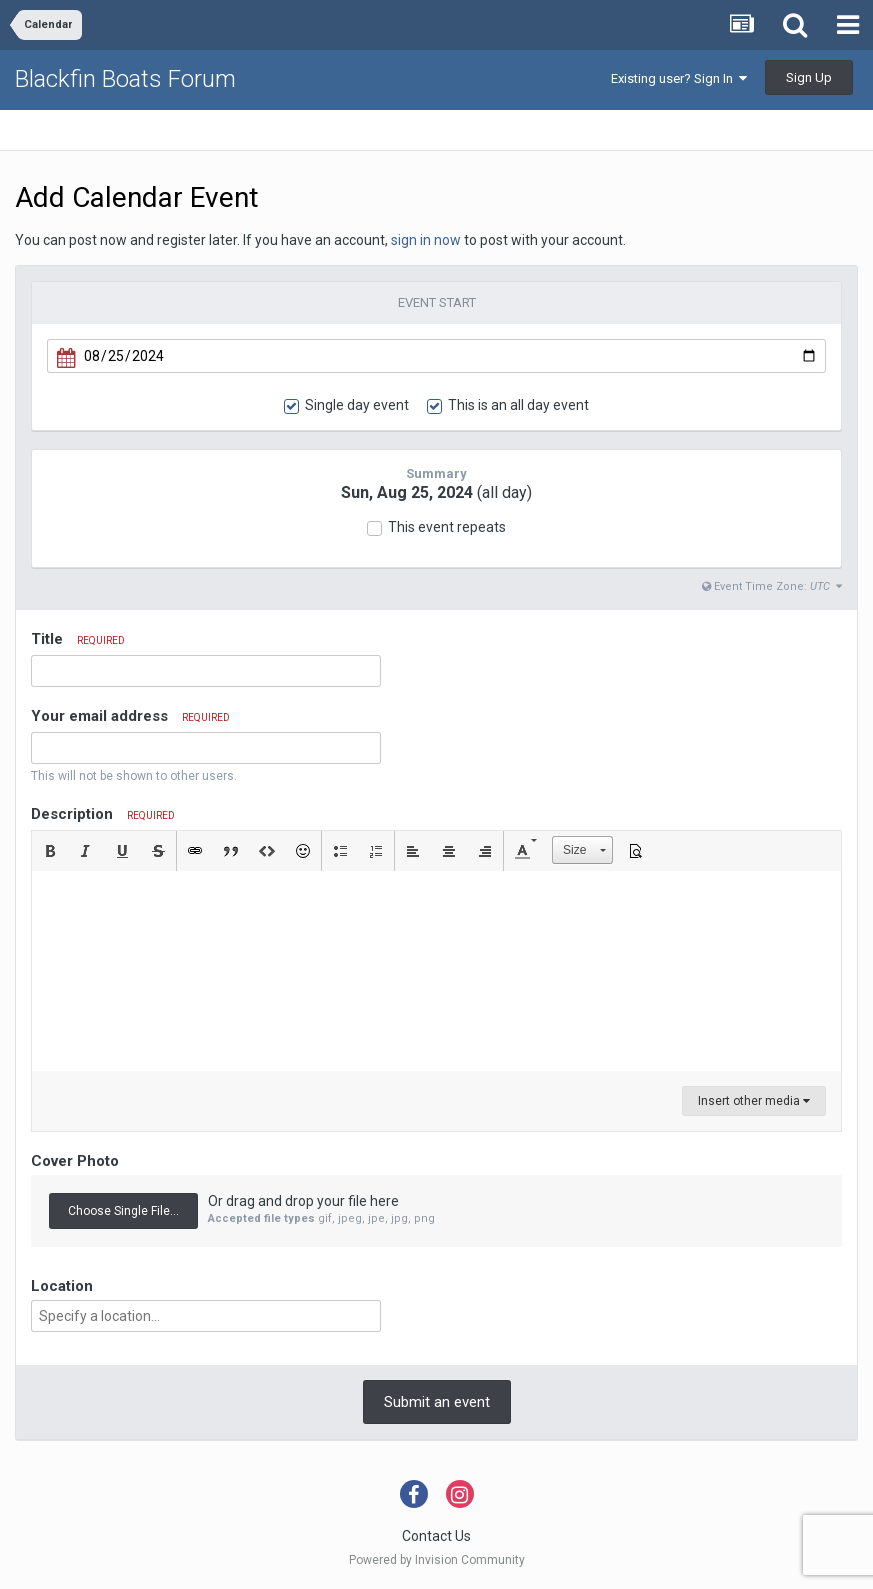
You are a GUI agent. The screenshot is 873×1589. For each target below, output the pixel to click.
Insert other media (754, 1101)
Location (62, 1286)
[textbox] (436, 971)
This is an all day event (518, 405)
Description (103, 814)
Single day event (357, 405)
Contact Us (436, 1536)
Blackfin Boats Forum (125, 79)
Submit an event (437, 1402)
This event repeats (447, 527)
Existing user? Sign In (679, 78)
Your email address (130, 716)
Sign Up (809, 77)
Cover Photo (75, 1161)
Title (78, 639)
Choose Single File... (123, 1211)
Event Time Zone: (772, 586)
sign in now (426, 240)
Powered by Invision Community (437, 1560)
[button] (50, 851)
